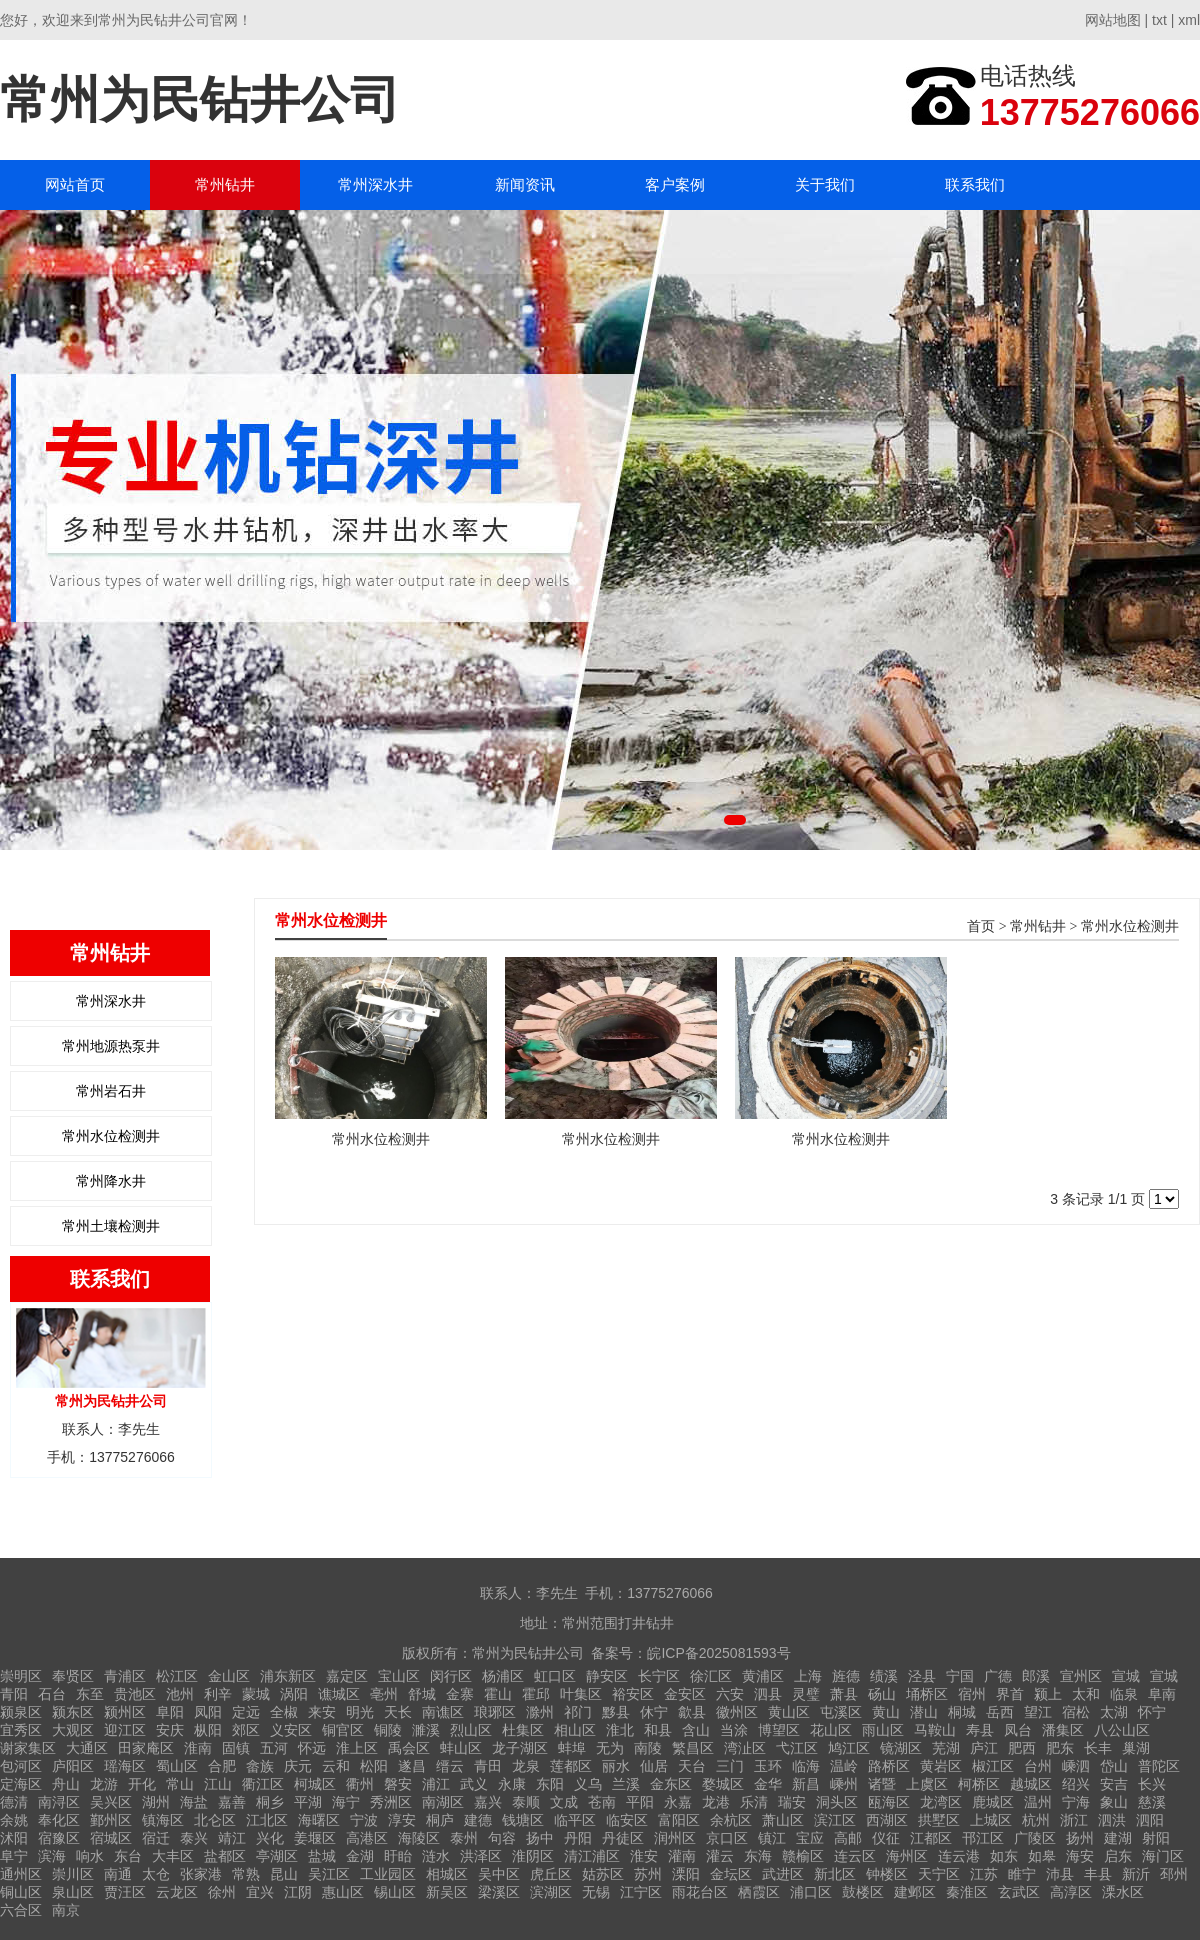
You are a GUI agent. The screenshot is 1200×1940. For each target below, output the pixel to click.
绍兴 (1076, 1784)
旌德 (846, 1676)
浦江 (436, 1784)
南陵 (648, 1748)
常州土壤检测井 (111, 1226)
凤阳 (208, 1712)
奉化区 (59, 1820)
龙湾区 (941, 1802)
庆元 (298, 1766)
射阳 (1156, 1838)
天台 (692, 1766)
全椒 (284, 1712)
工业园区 (388, 1874)
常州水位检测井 (111, 1136)
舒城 (422, 1694)
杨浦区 (503, 1676)
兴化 (270, 1838)
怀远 (312, 1748)
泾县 (922, 1676)
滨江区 (835, 1820)
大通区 (87, 1748)
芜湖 (946, 1748)
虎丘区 (551, 1874)
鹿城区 (993, 1802)
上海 (808, 1676)
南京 (66, 1910)
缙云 (450, 1766)
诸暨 (882, 1784)
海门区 (1163, 1856)
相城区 (447, 1874)
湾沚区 (745, 1748)
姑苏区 (603, 1874)
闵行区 (451, 1676)
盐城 (322, 1856)
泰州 (464, 1838)
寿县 (980, 1730)
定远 (246, 1712)
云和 (336, 1766)
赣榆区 (803, 1856)
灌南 (682, 1856)
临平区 (575, 1820)
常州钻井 (225, 184)
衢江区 (263, 1784)
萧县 (844, 1694)
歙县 (692, 1712)
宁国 (960, 1676)
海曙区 (319, 1820)
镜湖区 (901, 1748)
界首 (1010, 1694)
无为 (610, 1748)
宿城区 (111, 1838)
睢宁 (1022, 1874)
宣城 (1126, 1676)
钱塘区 (523, 1820)
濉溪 (426, 1730)
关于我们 (825, 184)
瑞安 (792, 1802)
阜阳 (170, 1712)
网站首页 (75, 184)
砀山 (882, 1694)
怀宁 (1152, 1712)
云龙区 (177, 1892)
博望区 (779, 1730)
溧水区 (1123, 1892)
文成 (564, 1802)
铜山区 (21, 1892)
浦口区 (811, 1892)
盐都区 (225, 1856)
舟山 (66, 1784)
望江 (1038, 1712)
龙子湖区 (520, 1748)
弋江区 (797, 1748)
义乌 (588, 1784)
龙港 (716, 1802)
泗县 (768, 1694)
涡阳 (294, 1694)
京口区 (727, 1838)
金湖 (360, 1856)
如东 (1004, 1856)
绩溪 (884, 1676)
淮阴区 (533, 1856)
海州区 (907, 1856)
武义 (474, 1784)
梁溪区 (499, 1892)
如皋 (1042, 1856)
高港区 (367, 1838)
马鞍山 (935, 1730)
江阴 (298, 1892)
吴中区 (499, 1874)
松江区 (177, 1676)
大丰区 (173, 1856)
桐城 (962, 1712)
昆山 (284, 1874)
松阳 (374, 1766)
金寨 (460, 1694)
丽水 (616, 1766)
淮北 (620, 1730)
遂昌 (412, 1766)
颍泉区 (21, 1712)
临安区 (627, 1820)
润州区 (675, 1838)
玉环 (768, 1766)
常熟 (246, 1874)
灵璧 (806, 1694)
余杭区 (731, 1820)
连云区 (855, 1856)
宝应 (810, 1838)
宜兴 (260, 1892)
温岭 (844, 1766)
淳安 (402, 1820)
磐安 (398, 1784)
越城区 (1031, 1784)
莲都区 (571, 1766)
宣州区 (1081, 1676)
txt (1159, 20)
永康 (512, 1784)
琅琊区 (495, 1712)
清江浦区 (592, 1856)
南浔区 (59, 1802)
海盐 (194, 1802)
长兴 (1152, 1784)
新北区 (835, 1874)
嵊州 (844, 1784)
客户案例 (675, 184)
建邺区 (915, 1892)
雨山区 (883, 1730)
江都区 (931, 1838)
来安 (322, 1712)
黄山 (886, 1712)
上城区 (991, 1820)
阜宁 (14, 1856)
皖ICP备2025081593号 (718, 1653)
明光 (360, 1712)
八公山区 (1122, 1730)
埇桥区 (927, 1694)
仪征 (886, 1838)
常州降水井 (111, 1181)
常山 (180, 1784)
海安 (1080, 1856)
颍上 (1048, 1694)
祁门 (578, 1712)
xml (1189, 20)
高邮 (848, 1838)
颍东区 (73, 1712)
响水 (90, 1856)
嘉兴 (488, 1802)
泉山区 (73, 1892)
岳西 (1000, 1712)
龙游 (104, 1784)
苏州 (648, 1874)
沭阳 (14, 1838)
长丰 (1098, 1748)
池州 (180, 1694)
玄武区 (1019, 1892)
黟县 (616, 1712)
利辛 (218, 1694)
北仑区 (215, 1820)
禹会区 (409, 1748)
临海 (806, 1766)
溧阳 (686, 1874)
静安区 (607, 1676)
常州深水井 (375, 184)
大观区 (73, 1730)
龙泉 (526, 1766)
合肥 (222, 1766)
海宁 (346, 1802)
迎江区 (125, 1730)
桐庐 (440, 1820)
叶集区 (581, 1694)
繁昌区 (693, 1748)
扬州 (1080, 1838)
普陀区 (1159, 1766)
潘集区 (1063, 1730)
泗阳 (1150, 1820)
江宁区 (641, 1892)
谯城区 (339, 1694)
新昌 (806, 1784)
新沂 (1136, 1874)
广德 (998, 1676)
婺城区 (723, 1784)
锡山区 (395, 1892)
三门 (730, 1766)
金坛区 (731, 1874)
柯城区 (315, 1784)
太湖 (1114, 1712)
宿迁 (156, 1838)
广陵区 (1035, 1838)
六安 (730, 1694)
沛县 (1060, 1874)
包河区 (21, 1766)
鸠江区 (849, 1748)
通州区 (21, 1874)
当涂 (734, 1730)
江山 (218, 1784)
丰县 (1098, 1874)
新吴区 (447, 1892)
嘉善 (232, 1802)
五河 (274, 1748)
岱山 (1114, 1766)
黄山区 (789, 1712)
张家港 (201, 1874)
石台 (52, 1694)
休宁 (654, 1712)
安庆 (170, 1730)
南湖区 (443, 1802)
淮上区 (357, 1748)
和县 (658, 1730)
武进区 (783, 1874)
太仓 (156, 1874)
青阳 (14, 1694)
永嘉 (678, 1802)
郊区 (246, 1730)
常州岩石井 (111, 1091)
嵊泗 (1076, 1766)
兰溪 (626, 1784)
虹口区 (555, 1676)
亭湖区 (277, 1856)
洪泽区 (481, 1856)
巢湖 (1136, 1748)
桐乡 (270, 1802)
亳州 (384, 1694)
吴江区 (329, 1874)
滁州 (540, 1712)
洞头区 (837, 1802)
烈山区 (471, 1730)
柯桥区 (979, 1784)
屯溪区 (841, 1712)
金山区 (229, 1676)
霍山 (498, 1694)
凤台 (1018, 1730)
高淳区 (1071, 1892)
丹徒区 (623, 1838)
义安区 (291, 1730)
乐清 (754, 1802)
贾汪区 (125, 1892)
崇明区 (21, 1676)
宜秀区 (21, 1730)
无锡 (596, 1892)
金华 (768, 1784)
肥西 (1022, 1748)
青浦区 (125, 1676)
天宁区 (939, 1874)
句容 (502, 1838)
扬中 (540, 1838)
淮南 (198, 1748)
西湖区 (887, 1820)
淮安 (644, 1856)
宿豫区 (59, 1838)
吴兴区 (111, 1802)
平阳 (640, 1802)
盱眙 (398, 1856)
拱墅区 (939, 1820)
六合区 (21, 1910)
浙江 (1074, 1820)
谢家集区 (28, 1748)
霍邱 (536, 1694)
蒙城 (256, 1694)
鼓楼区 (863, 1892)
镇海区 (163, 1820)
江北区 (267, 1820)
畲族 (260, 1766)
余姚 (14, 1820)
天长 (398, 1712)
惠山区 (343, 1892)
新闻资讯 (525, 184)
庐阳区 (73, 1766)
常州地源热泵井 (111, 1046)
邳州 (1174, 1874)
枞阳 (208, 1730)
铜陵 (388, 1730)
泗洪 (1112, 1820)
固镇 (236, 1748)
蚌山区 (461, 1748)
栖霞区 (759, 1892)
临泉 (1124, 1694)
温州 (1038, 1802)
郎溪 (1036, 1676)
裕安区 (633, 1694)
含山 (696, 1730)
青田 (488, 1766)
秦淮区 (967, 1892)
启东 (1118, 1856)
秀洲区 (391, 1802)
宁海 (1076, 1802)
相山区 (575, 1730)
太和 (1086, 1694)
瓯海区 (889, 1802)
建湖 (1118, 1838)
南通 (118, 1874)
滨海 (52, 1856)
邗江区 (983, 1838)
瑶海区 (125, 1766)
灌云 (720, 1856)
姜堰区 (315, 1838)
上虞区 (927, 1784)
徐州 (222, 1892)
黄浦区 (763, 1676)
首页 (981, 926)
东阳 (550, 1784)
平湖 (308, 1802)
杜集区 (523, 1730)
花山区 (831, 1730)
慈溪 (1152, 1802)
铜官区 (343, 1730)
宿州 (972, 1694)
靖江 (232, 1838)
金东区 (671, 1784)
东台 (128, 1856)
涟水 (436, 1856)
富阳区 (679, 1820)
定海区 (21, 1784)
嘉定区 (347, 1676)
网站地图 (1113, 20)
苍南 (602, 1802)
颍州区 (125, 1712)
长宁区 (659, 1676)
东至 (90, 1694)
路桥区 (889, 1766)
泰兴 (194, 1838)
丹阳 (578, 1838)
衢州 (360, 1784)
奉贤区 (73, 1676)
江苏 (984, 1874)
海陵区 (419, 1838)
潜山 (924, 1712)
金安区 (685, 1694)
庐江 (984, 1748)
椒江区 (993, 1766)
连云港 (959, 1856)
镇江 (772, 1838)
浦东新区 (288, 1676)
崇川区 (73, 1874)
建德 (478, 1820)
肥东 (1060, 1748)
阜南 (1162, 1694)
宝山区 (399, 1676)
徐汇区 (711, 1676)
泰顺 (526, 1802)
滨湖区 (551, 1892)
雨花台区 (700, 1892)
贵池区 (135, 1694)
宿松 (1076, 1712)
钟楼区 (887, 1874)
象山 (1114, 1802)
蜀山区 (177, 1766)
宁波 (364, 1820)
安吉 (1114, 1784)
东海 (758, 1856)
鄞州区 (111, 1820)
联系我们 (975, 184)
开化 (142, 1784)
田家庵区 (146, 1748)
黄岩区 (941, 1766)
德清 (14, 1802)
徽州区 (737, 1712)
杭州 (1036, 1820)
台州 (1038, 1766)
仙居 (654, 1766)
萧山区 (783, 1820)
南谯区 (443, 1712)
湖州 (156, 1802)
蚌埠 (572, 1748)
